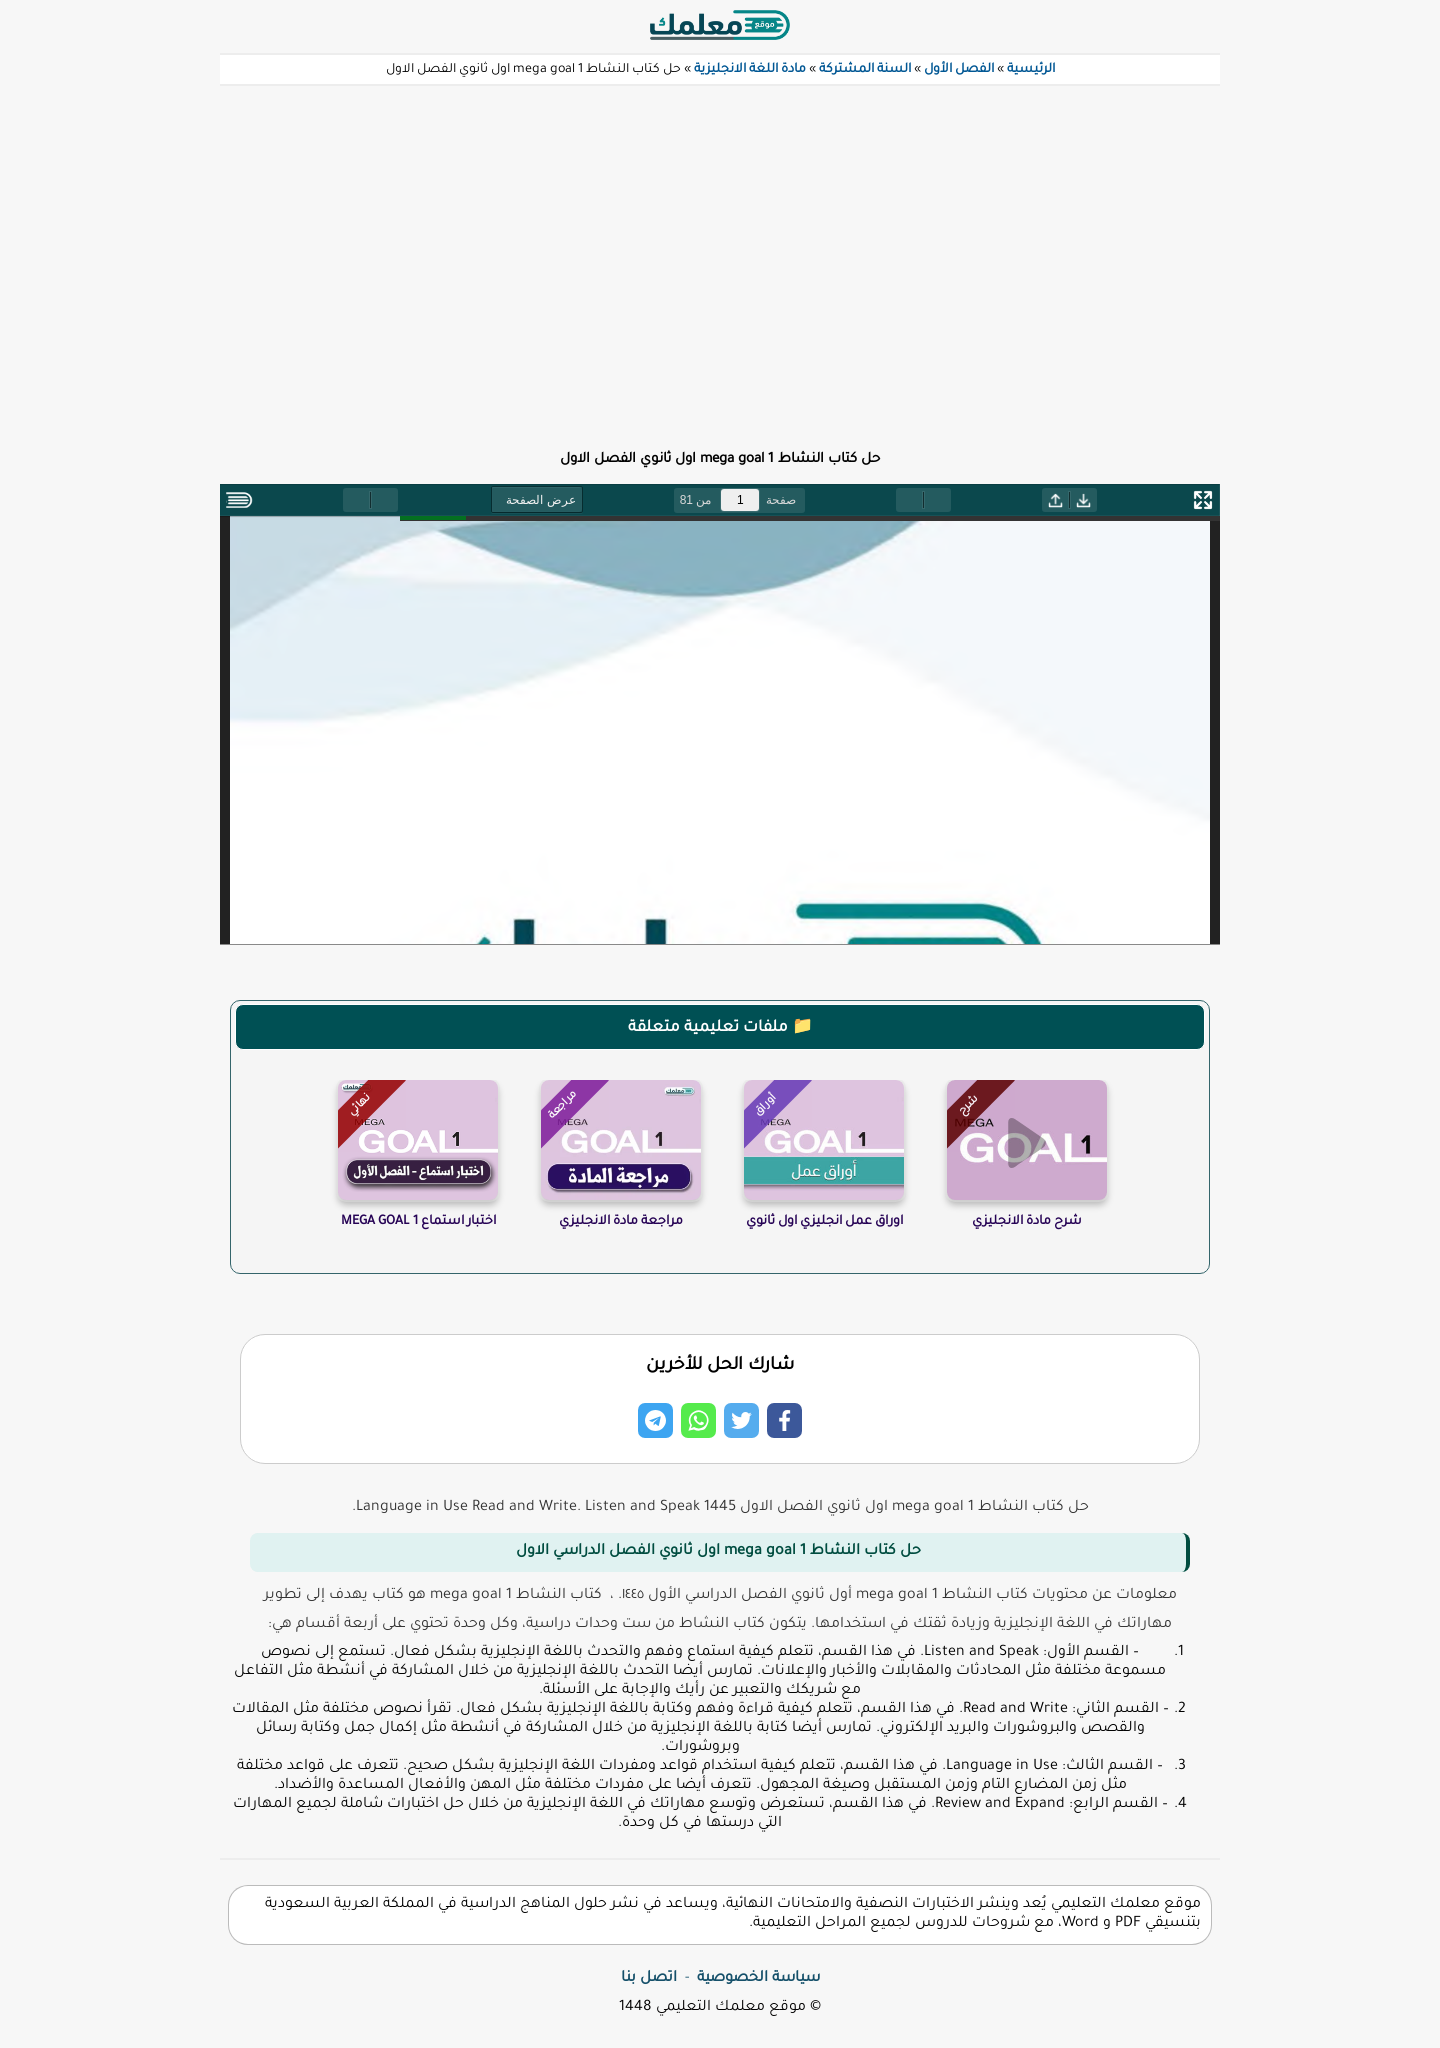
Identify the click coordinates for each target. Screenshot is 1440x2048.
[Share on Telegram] (655, 1420)
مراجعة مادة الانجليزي (621, 1222)
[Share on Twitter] (741, 1420)
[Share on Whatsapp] (698, 1420)
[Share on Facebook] (784, 1420)
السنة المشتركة (865, 70)
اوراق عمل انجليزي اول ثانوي (824, 1222)
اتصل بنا (649, 1979)
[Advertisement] (720, 256)
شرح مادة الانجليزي (1027, 1222)
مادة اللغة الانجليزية (750, 70)
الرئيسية (1031, 70)
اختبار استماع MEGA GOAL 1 (418, 1222)
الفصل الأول (959, 70)
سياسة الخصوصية (758, 1979)
